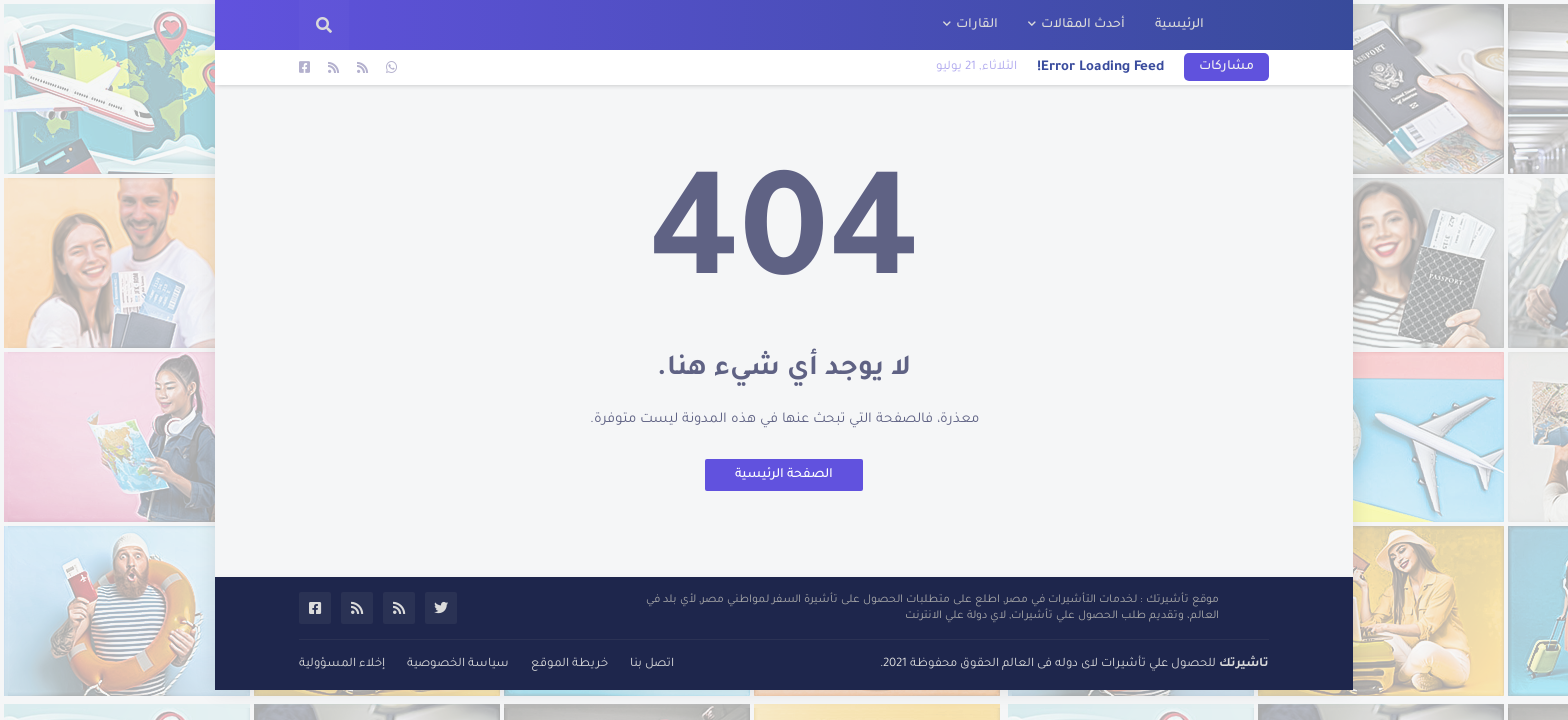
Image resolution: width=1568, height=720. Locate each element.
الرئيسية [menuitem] (1179, 25)
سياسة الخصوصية (458, 664)
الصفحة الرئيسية (784, 475)
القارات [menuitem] (977, 25)
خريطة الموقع (569, 664)
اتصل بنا (652, 664)
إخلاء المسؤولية (342, 664)
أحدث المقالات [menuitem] (1083, 25)
